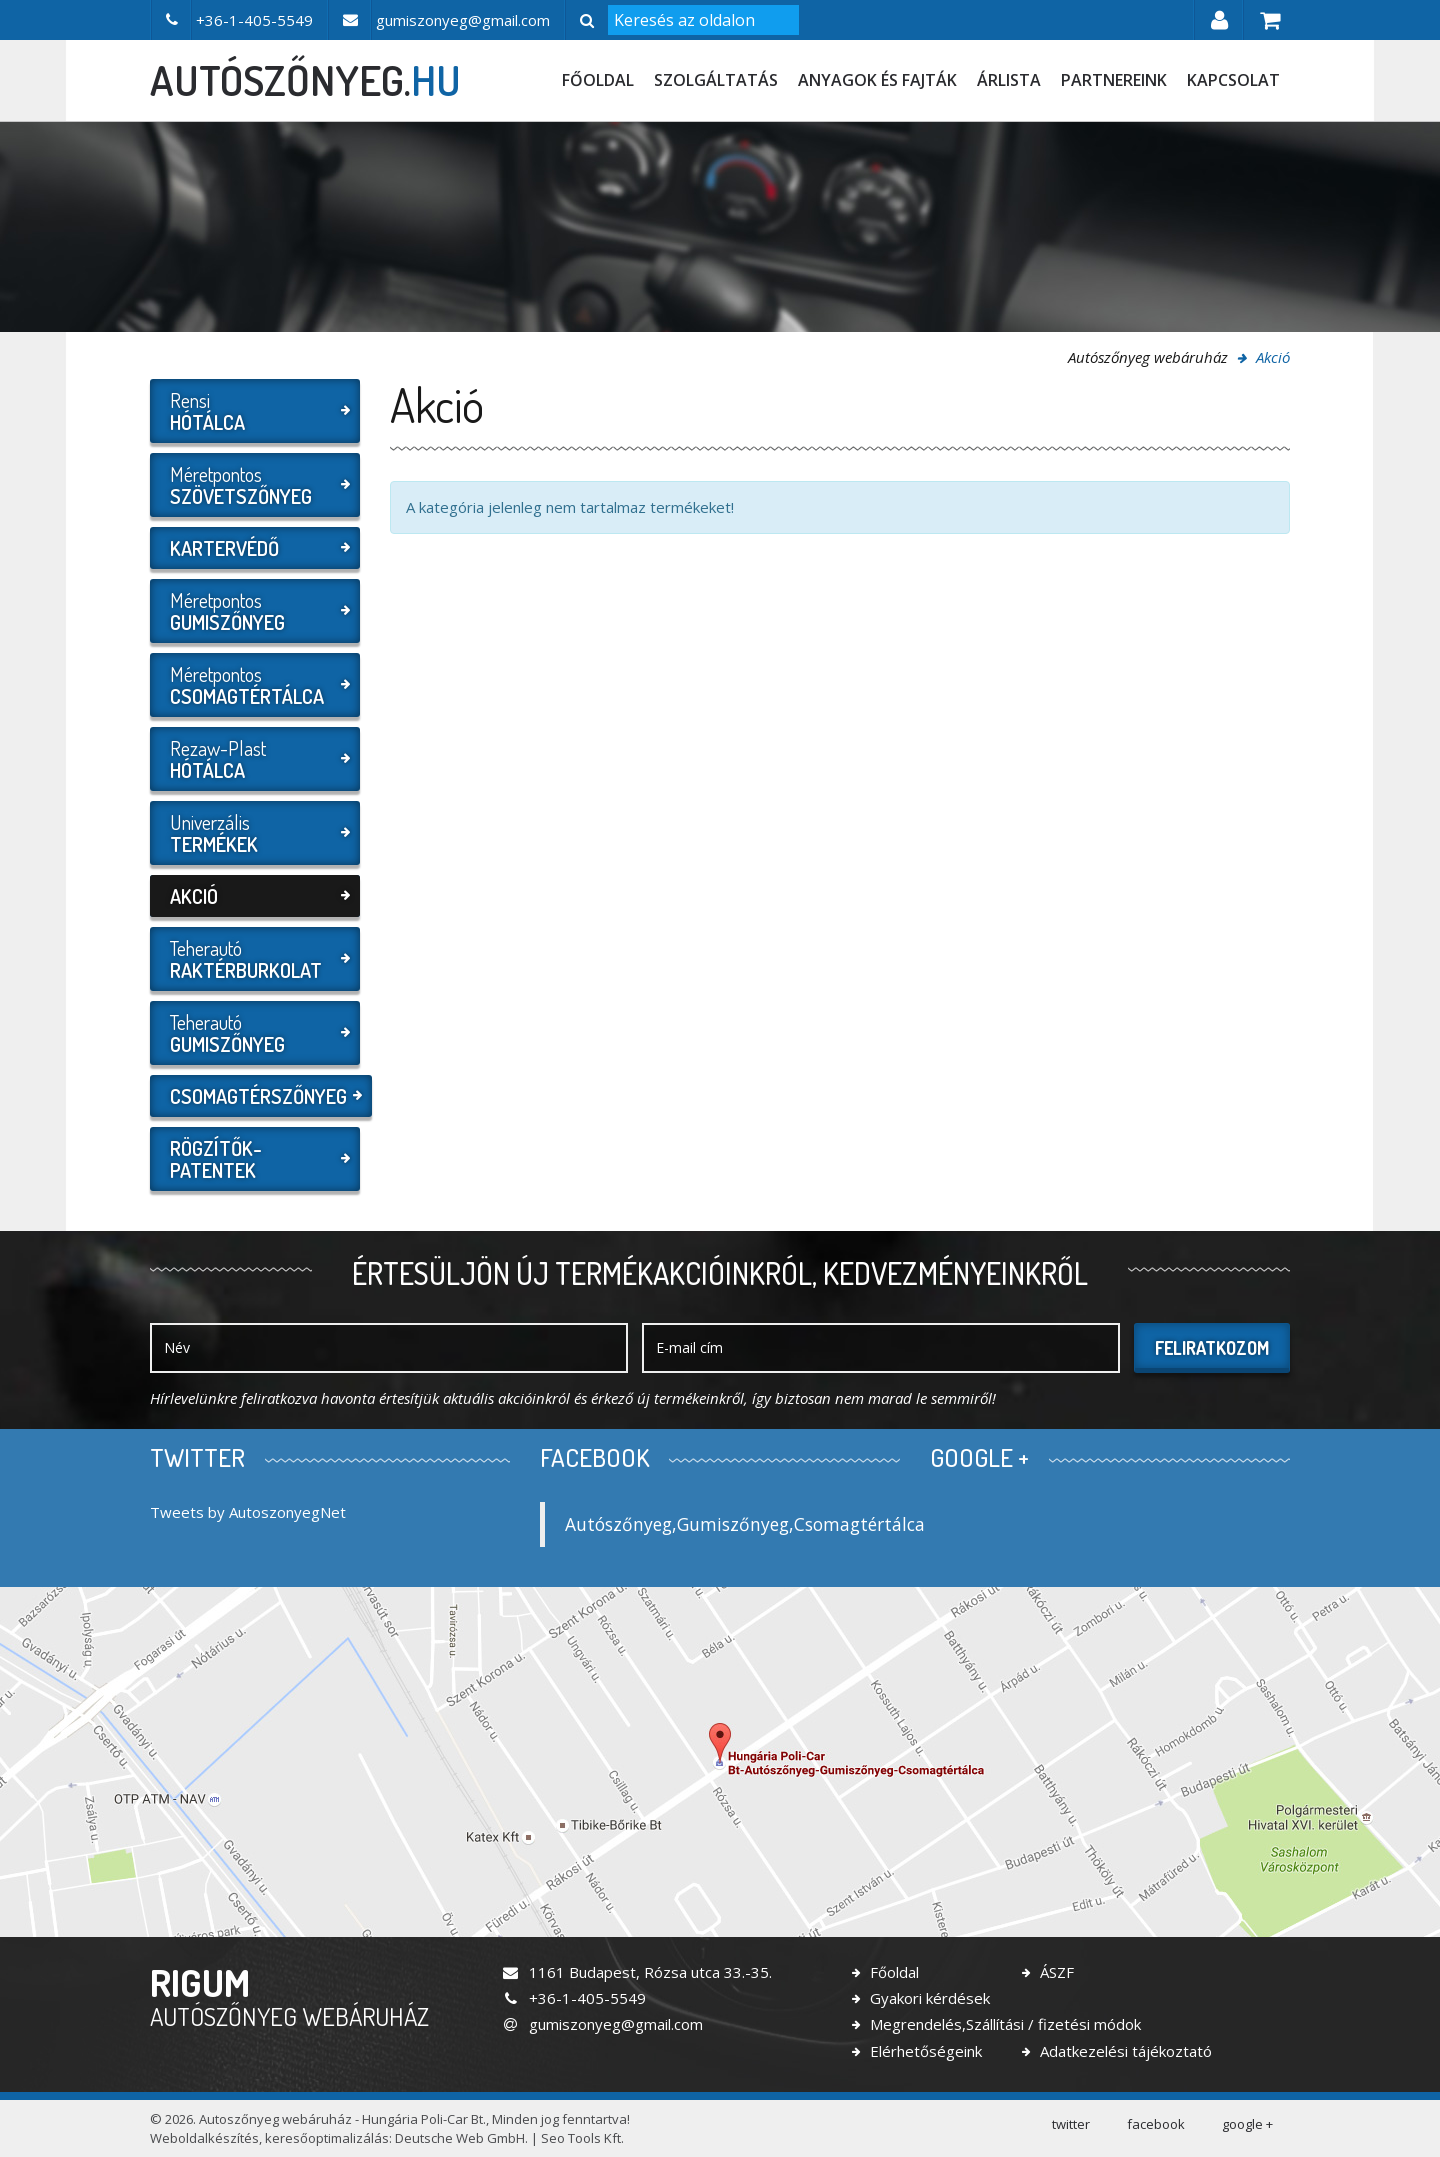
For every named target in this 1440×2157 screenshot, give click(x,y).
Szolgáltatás (716, 80)
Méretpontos (252, 485)
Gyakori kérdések (928, 1998)
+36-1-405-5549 (573, 1998)
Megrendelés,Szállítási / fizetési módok (1003, 2024)
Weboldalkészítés (204, 2138)
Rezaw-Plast (252, 759)
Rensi (252, 411)
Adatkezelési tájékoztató (1124, 2051)
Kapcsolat (1233, 80)
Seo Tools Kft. (582, 2138)
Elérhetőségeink (924, 2051)
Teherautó (252, 959)
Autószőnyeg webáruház (1148, 357)
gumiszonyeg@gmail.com (602, 2024)
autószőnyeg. (305, 80)
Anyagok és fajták (877, 80)
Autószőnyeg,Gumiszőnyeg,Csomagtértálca (745, 1524)
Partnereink (1114, 80)
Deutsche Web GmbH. (461, 2138)
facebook (1156, 2124)
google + (1247, 2124)
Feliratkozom (1212, 1348)
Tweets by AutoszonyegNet (248, 1512)
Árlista (1009, 80)
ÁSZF (1055, 1972)
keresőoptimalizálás (327, 2138)
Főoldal (598, 80)
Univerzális (252, 833)
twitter (1071, 2124)
